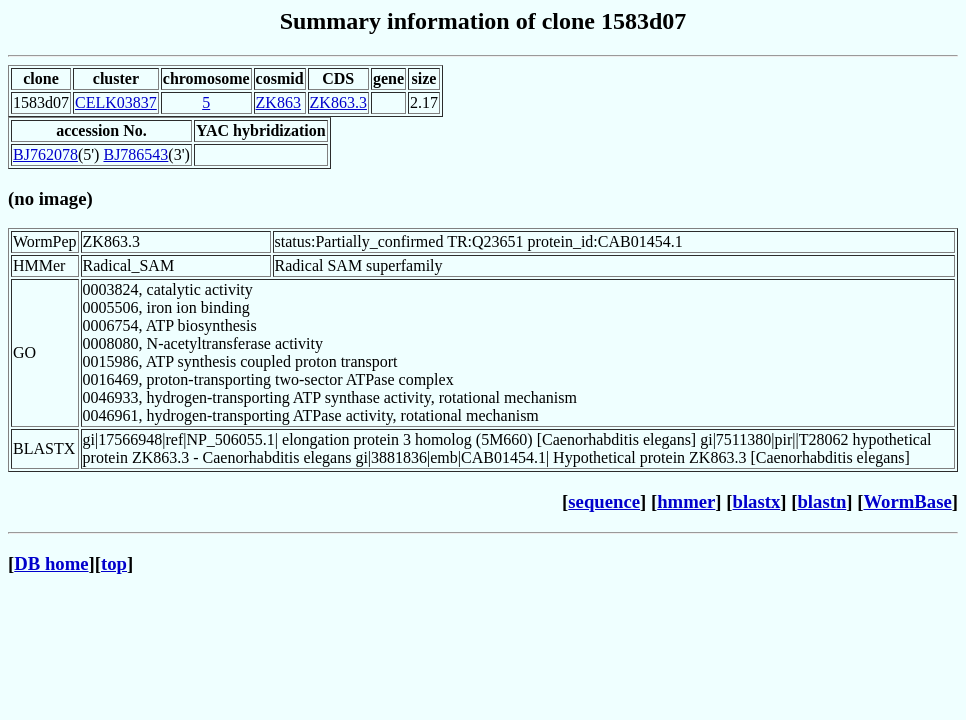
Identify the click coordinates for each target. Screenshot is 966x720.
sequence (604, 501)
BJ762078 (45, 154)
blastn (821, 501)
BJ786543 (135, 154)
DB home (51, 563)
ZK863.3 (338, 102)
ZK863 (278, 102)
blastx (757, 501)
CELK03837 (116, 102)
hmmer (686, 501)
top (114, 563)
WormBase (907, 501)
